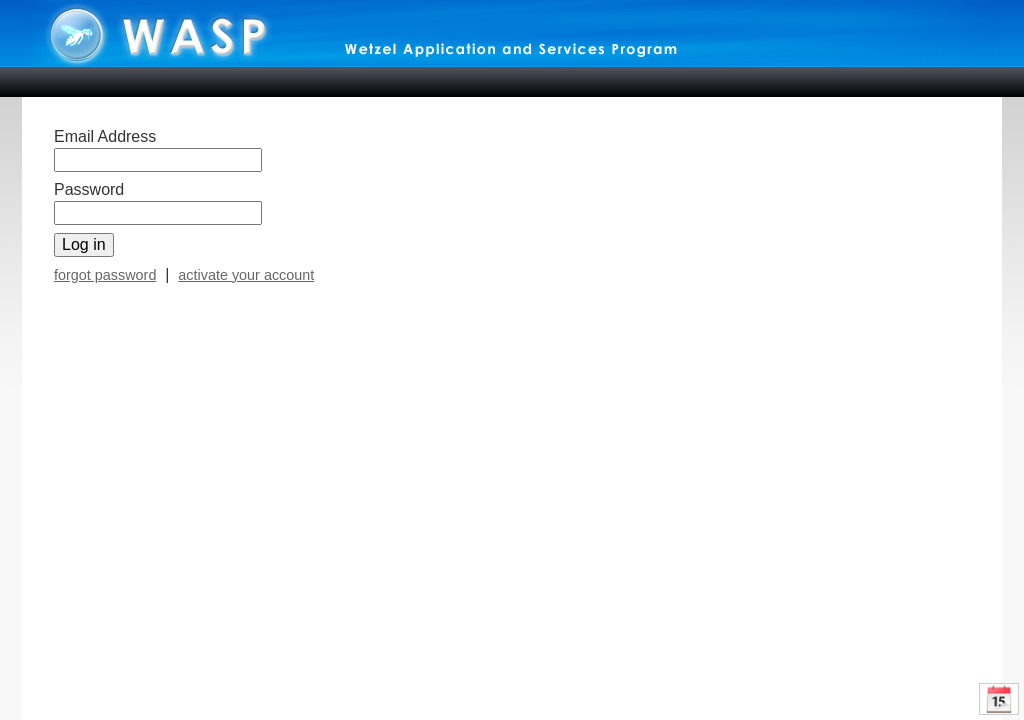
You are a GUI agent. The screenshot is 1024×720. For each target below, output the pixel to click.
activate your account (246, 275)
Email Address (105, 136)
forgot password (105, 275)
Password (89, 189)
